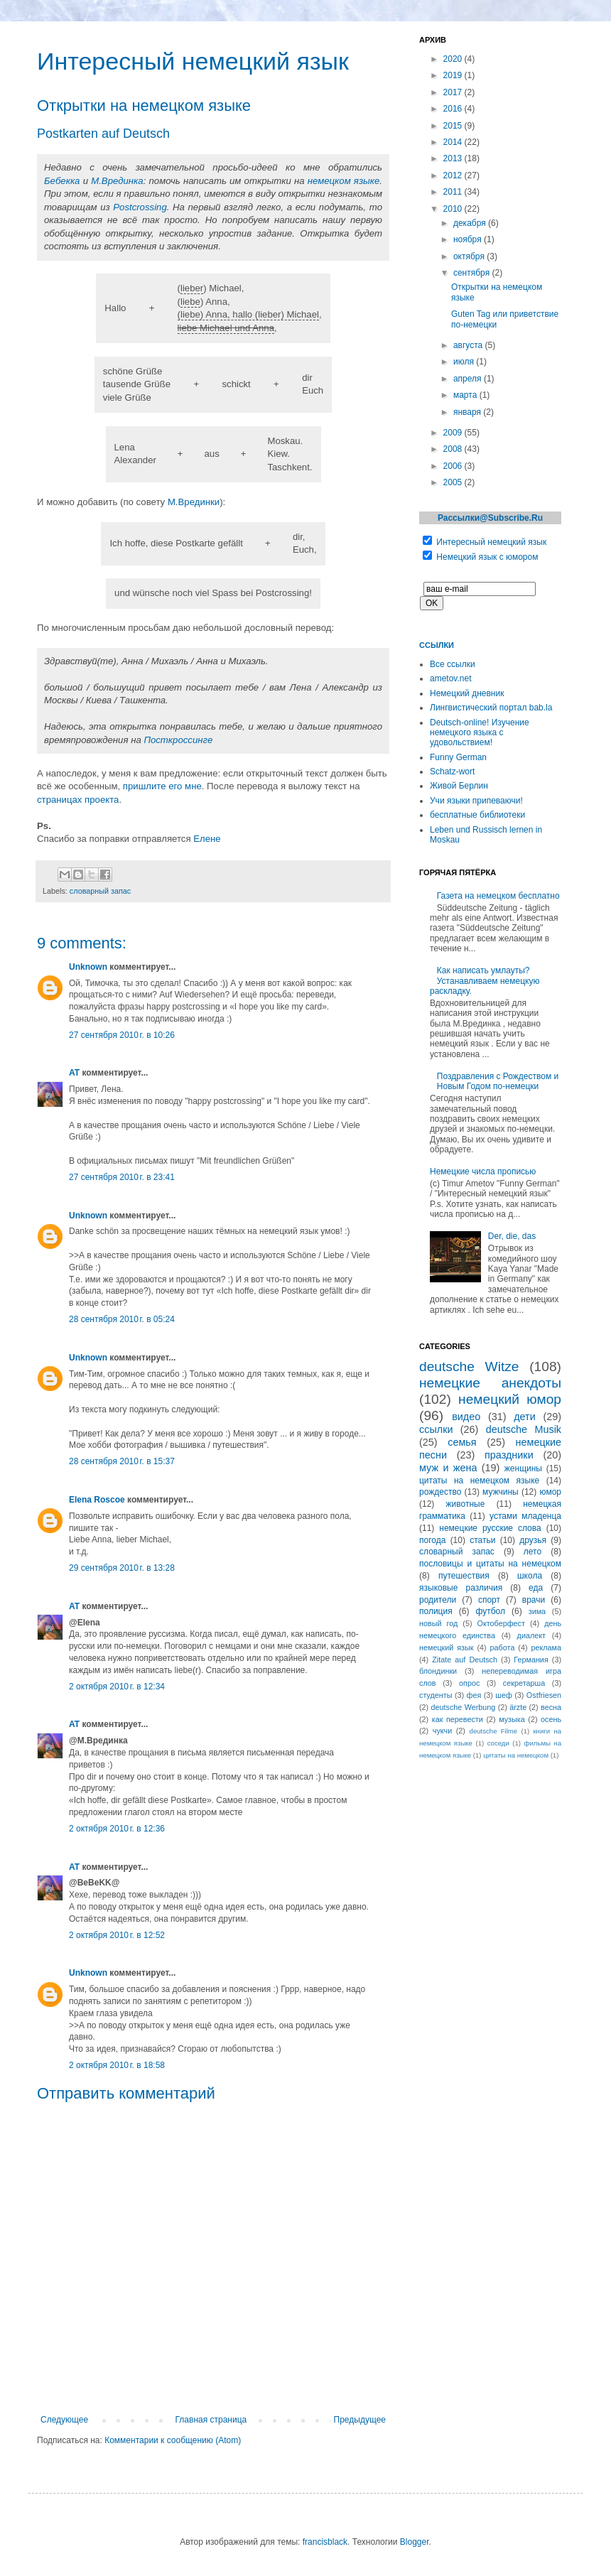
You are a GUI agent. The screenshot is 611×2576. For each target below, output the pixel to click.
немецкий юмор (509, 1399)
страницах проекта (78, 799)
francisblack (325, 2542)
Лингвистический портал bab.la (491, 708)
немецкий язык (446, 1647)
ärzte (517, 1707)
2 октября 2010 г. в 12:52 (117, 1935)
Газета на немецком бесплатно (498, 896)
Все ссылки (452, 664)
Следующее (64, 2420)
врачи (533, 1600)
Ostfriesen (543, 1695)
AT (74, 1073)
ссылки (436, 1429)
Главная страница (211, 2420)
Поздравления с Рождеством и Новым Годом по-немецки (497, 1081)
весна (551, 1707)
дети (525, 1416)
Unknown (88, 967)
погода (432, 1540)
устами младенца (525, 1516)
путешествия (464, 1576)
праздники (509, 1455)
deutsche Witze (469, 1366)
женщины (523, 1468)
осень (551, 1719)
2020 (454, 59)
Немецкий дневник (467, 693)
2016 (454, 109)
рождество (440, 1492)
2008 (454, 449)
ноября (468, 239)
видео (466, 1416)
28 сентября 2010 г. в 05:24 (122, 1319)
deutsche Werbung (463, 1707)
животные (465, 1504)
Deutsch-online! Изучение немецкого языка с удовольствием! (479, 733)
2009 (454, 433)
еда (536, 1588)
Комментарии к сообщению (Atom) (172, 2440)
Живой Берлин (459, 786)
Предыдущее (360, 2420)
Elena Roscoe (97, 1500)
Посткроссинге (178, 740)
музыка (512, 1719)
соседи (498, 1743)
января (468, 412)
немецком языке (344, 180)
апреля (468, 379)
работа (502, 1647)
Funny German (458, 757)
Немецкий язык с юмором (487, 557)
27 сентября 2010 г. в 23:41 (122, 1177)
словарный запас (100, 891)
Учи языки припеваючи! (476, 801)
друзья (532, 1540)
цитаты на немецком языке (479, 1480)
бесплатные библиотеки (477, 815)
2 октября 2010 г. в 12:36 (117, 1829)
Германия (531, 1659)
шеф (503, 1695)
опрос (469, 1683)
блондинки (438, 1671)
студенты (435, 1695)
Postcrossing (140, 207)
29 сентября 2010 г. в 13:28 (122, 1568)
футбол (490, 1611)
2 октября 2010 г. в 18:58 (117, 2065)
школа (529, 1576)
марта (466, 395)
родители (437, 1600)
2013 (454, 158)
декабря (470, 223)
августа (469, 345)
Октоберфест (501, 1623)
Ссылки (436, 645)
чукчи (442, 1730)
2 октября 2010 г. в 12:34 (117, 1687)
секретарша (524, 1683)
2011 (454, 192)
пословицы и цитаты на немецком (490, 1564)
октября (470, 256)
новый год (438, 1623)
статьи (482, 1540)
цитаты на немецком (515, 1755)
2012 (454, 175)
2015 (454, 126)
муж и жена (448, 1467)
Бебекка (62, 180)
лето (532, 1552)
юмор (550, 1492)
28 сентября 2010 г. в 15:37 (122, 1461)
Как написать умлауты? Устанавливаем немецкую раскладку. (484, 980)
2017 (454, 92)
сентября (472, 273)
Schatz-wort (452, 771)
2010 (454, 209)
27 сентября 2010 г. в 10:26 (122, 1035)
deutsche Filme (494, 1731)
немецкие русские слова (490, 1528)
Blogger (414, 2542)
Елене (206, 838)
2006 (454, 466)
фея (474, 1695)
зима (537, 1611)
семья (462, 1442)
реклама (546, 1647)
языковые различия (460, 1588)
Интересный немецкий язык (491, 542)
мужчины (500, 1492)
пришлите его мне (162, 786)
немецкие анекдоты (490, 1382)
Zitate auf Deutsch (464, 1659)
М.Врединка (117, 180)
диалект (531, 1635)
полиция (436, 1611)
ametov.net (450, 678)
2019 (454, 75)
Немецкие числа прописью (483, 1171)
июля (464, 362)
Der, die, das (512, 1236)
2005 (454, 482)
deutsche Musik (523, 1429)
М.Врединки (194, 502)
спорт (489, 1600)
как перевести (457, 1719)
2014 (454, 142)
